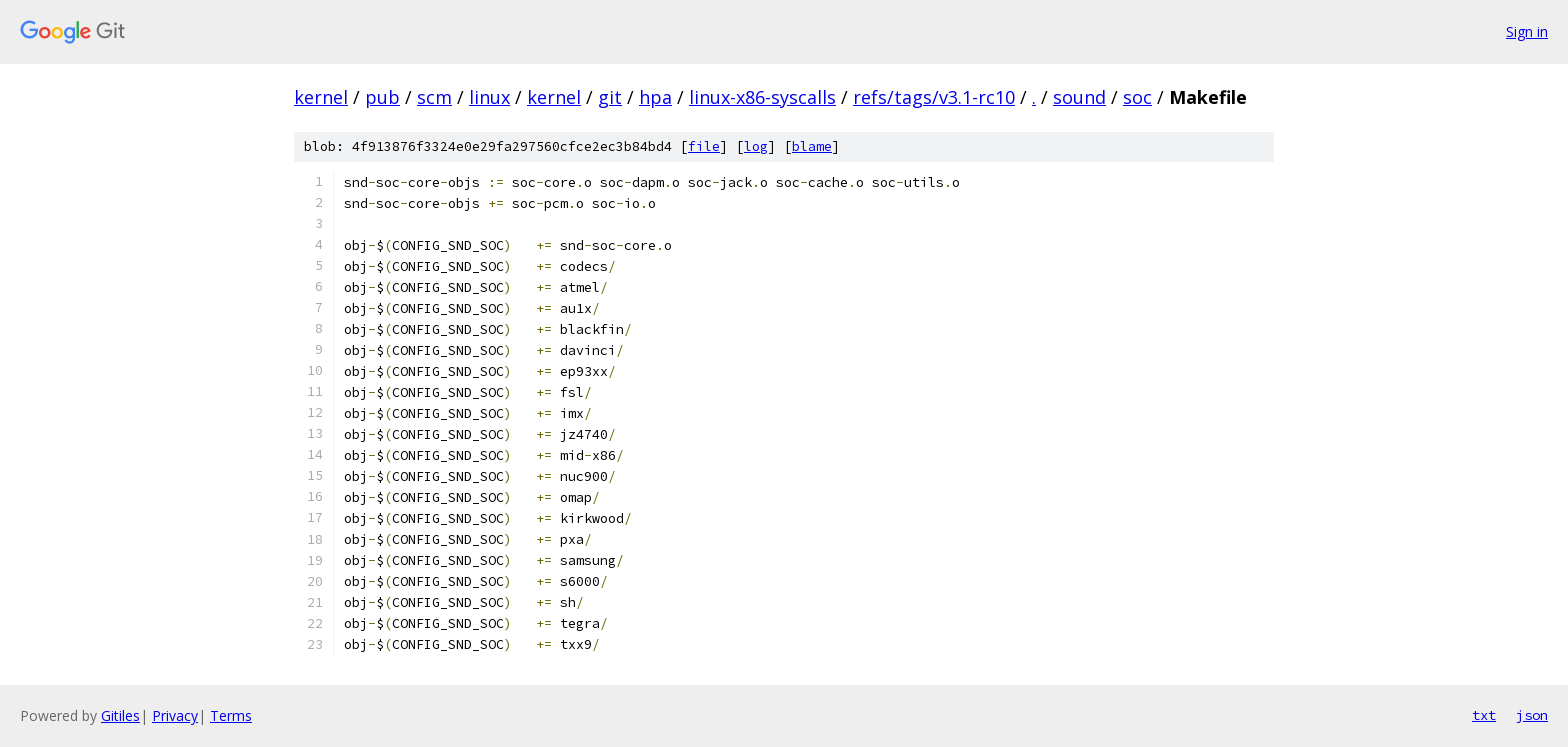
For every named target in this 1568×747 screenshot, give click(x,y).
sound (1079, 97)
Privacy (175, 715)
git (610, 97)
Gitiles (120, 715)
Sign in (1527, 31)
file (704, 146)
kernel (321, 97)
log (756, 146)
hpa (655, 97)
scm (434, 97)
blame (812, 146)
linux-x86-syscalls (762, 97)
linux (489, 97)
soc (1137, 97)
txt (1484, 715)
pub (382, 97)
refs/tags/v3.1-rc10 (934, 97)
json (1532, 715)
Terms (231, 715)
